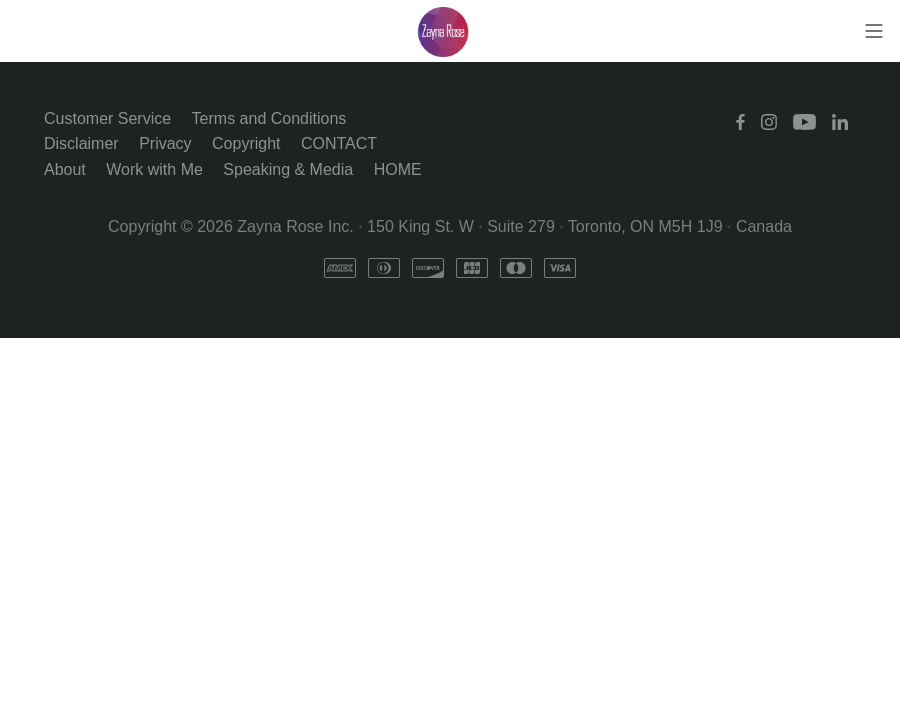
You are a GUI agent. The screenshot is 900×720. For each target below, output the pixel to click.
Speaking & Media (288, 169)
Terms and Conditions (269, 118)
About (65, 169)
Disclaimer (81, 143)
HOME (398, 169)
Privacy (165, 143)
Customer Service (107, 118)
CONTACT (339, 143)
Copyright (246, 143)
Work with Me (154, 169)
